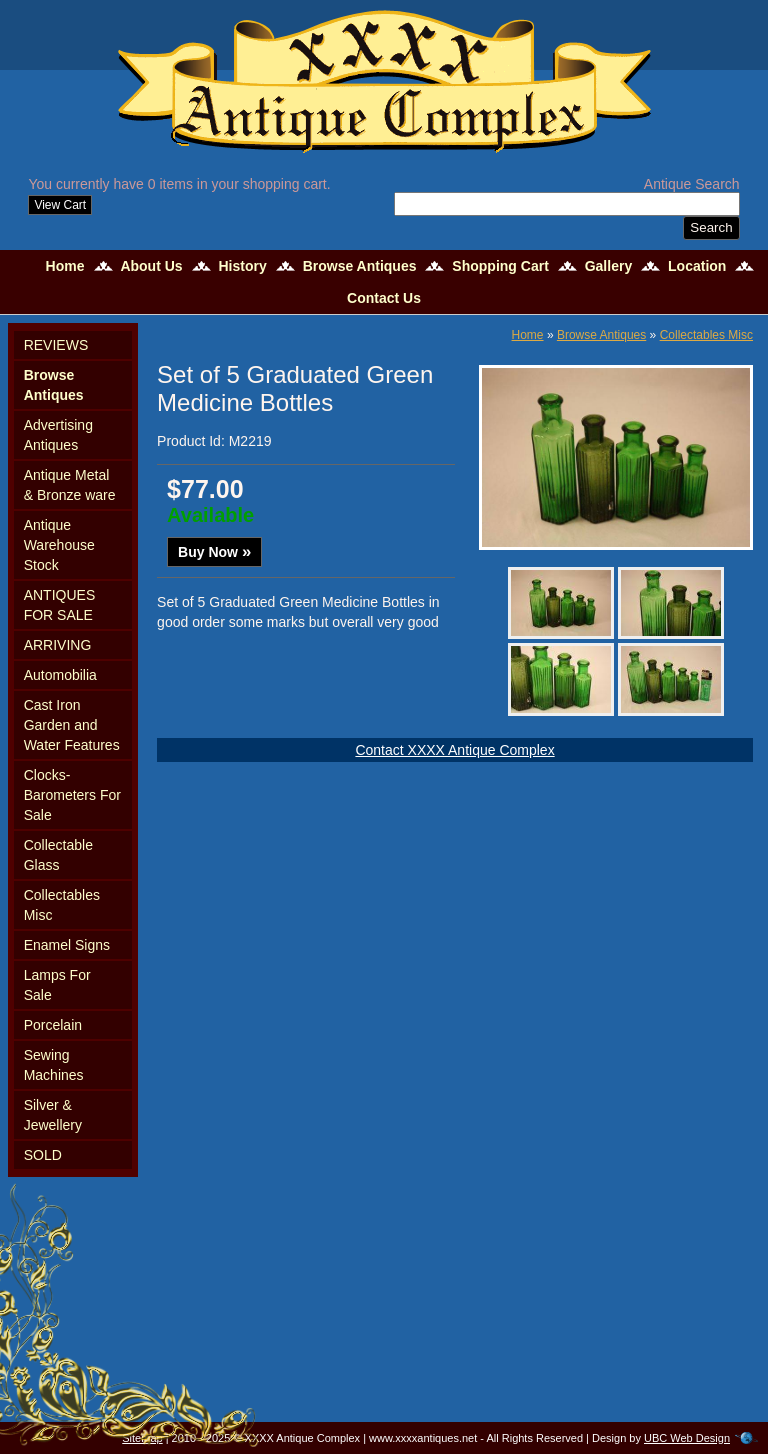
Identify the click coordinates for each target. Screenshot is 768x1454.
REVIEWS (56, 345)
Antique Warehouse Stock (59, 545)
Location (697, 266)
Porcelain (53, 1025)
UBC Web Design (687, 1438)
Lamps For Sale (57, 985)
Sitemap (142, 1438)
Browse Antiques (360, 266)
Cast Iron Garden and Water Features (72, 725)
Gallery (608, 266)
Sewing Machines (54, 1065)
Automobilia (60, 675)
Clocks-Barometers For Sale (72, 795)
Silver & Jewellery (53, 1115)
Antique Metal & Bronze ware (70, 485)
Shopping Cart (500, 266)
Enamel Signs (67, 945)
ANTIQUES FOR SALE (60, 605)
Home (65, 266)
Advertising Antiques (58, 435)
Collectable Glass (58, 855)
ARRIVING (58, 645)
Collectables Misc (62, 905)
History (243, 266)
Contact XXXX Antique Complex (454, 750)
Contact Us (384, 298)
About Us (151, 266)
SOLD (43, 1155)
